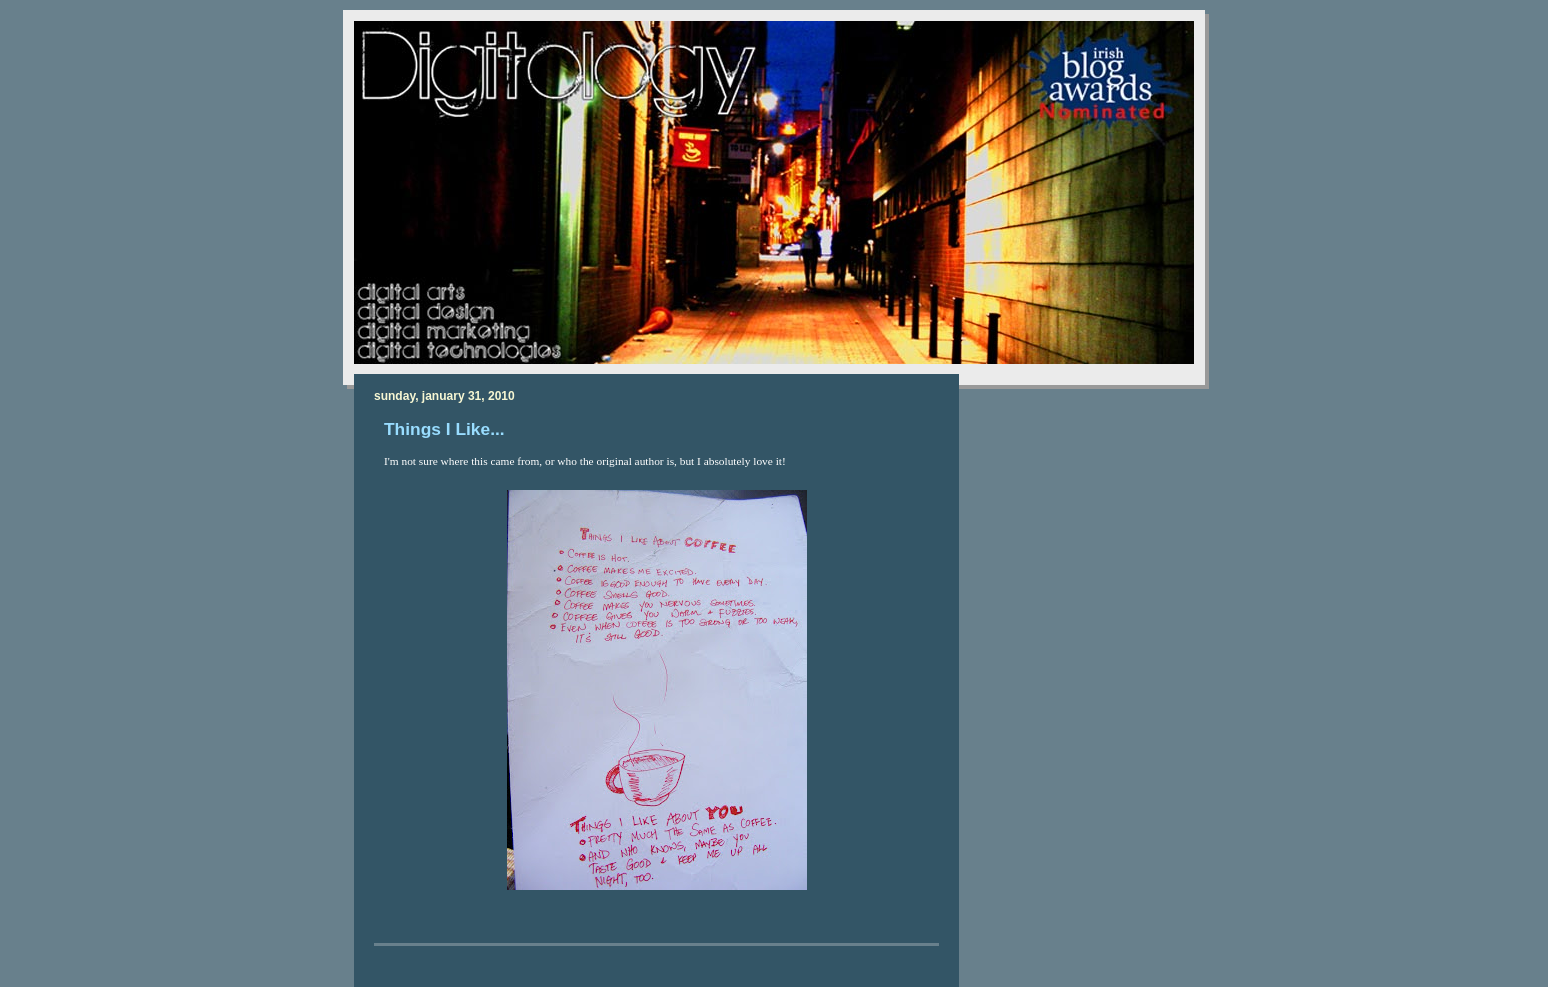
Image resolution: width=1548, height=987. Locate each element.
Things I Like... (444, 429)
